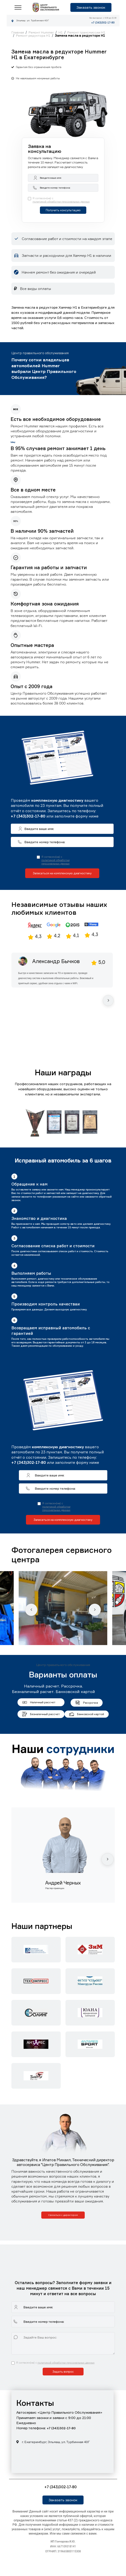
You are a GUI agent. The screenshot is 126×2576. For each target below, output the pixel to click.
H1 (60, 32)
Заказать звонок (90, 7)
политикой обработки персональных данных (61, 201)
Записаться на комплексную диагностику (62, 873)
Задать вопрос (63, 2371)
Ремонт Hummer (41, 32)
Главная (17, 32)
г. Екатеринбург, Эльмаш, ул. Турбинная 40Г (53, 2441)
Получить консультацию (63, 210)
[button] (108, 1000)
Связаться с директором (63, 2214)
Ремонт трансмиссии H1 (86, 32)
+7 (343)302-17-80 (103, 22)
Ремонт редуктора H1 (33, 35)
